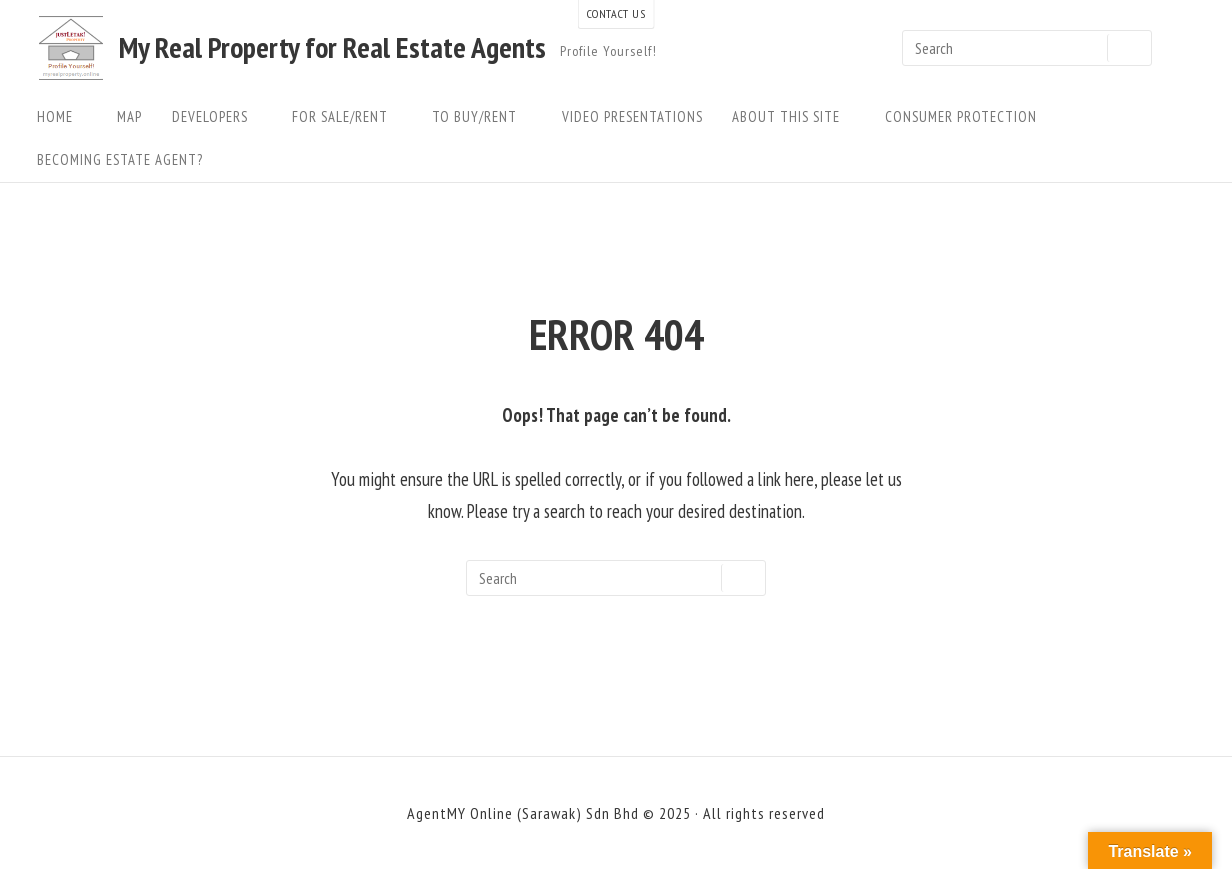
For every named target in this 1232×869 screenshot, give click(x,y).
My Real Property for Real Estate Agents (332, 48)
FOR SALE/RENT (347, 116)
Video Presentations (632, 116)
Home (62, 116)
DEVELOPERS (217, 116)
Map (129, 116)
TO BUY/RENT (482, 116)
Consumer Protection (961, 116)
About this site (793, 116)
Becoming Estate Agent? (120, 159)
